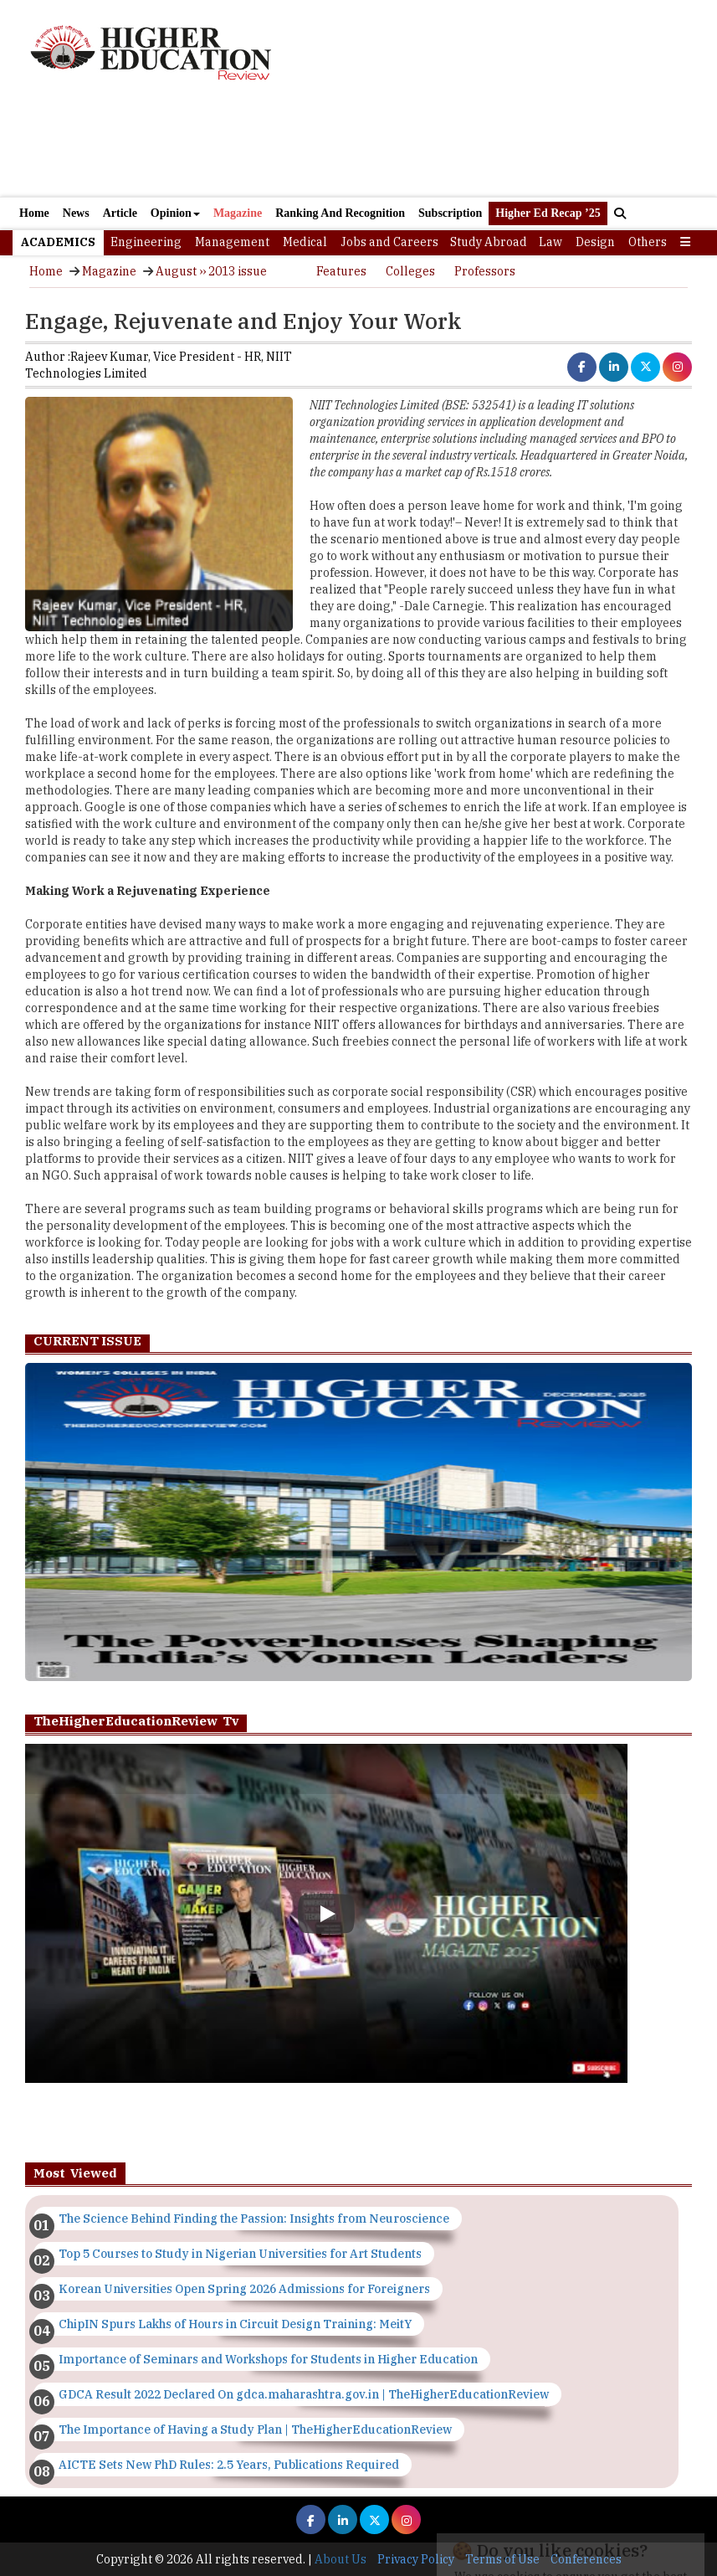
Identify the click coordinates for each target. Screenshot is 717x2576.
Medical (305, 241)
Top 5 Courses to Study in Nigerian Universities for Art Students (240, 2253)
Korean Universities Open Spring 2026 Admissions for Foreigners (244, 2288)
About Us (340, 2559)
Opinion (175, 213)
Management (232, 241)
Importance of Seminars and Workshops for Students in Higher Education (268, 2359)
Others (647, 241)
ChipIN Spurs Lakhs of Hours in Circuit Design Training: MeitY (235, 2324)
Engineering (146, 241)
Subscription (450, 213)
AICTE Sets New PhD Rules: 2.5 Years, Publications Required (229, 2464)
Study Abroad (488, 241)
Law (550, 241)
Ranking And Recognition (340, 213)
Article (120, 213)
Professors (484, 271)
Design (595, 241)
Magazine (237, 213)
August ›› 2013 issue (211, 271)
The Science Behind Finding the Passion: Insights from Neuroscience (254, 2218)
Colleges (410, 271)
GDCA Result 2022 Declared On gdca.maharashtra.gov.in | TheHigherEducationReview (304, 2394)
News (76, 213)
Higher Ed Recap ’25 (547, 213)
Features (341, 271)
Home (34, 213)
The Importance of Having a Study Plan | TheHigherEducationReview (255, 2429)
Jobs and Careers (389, 241)
